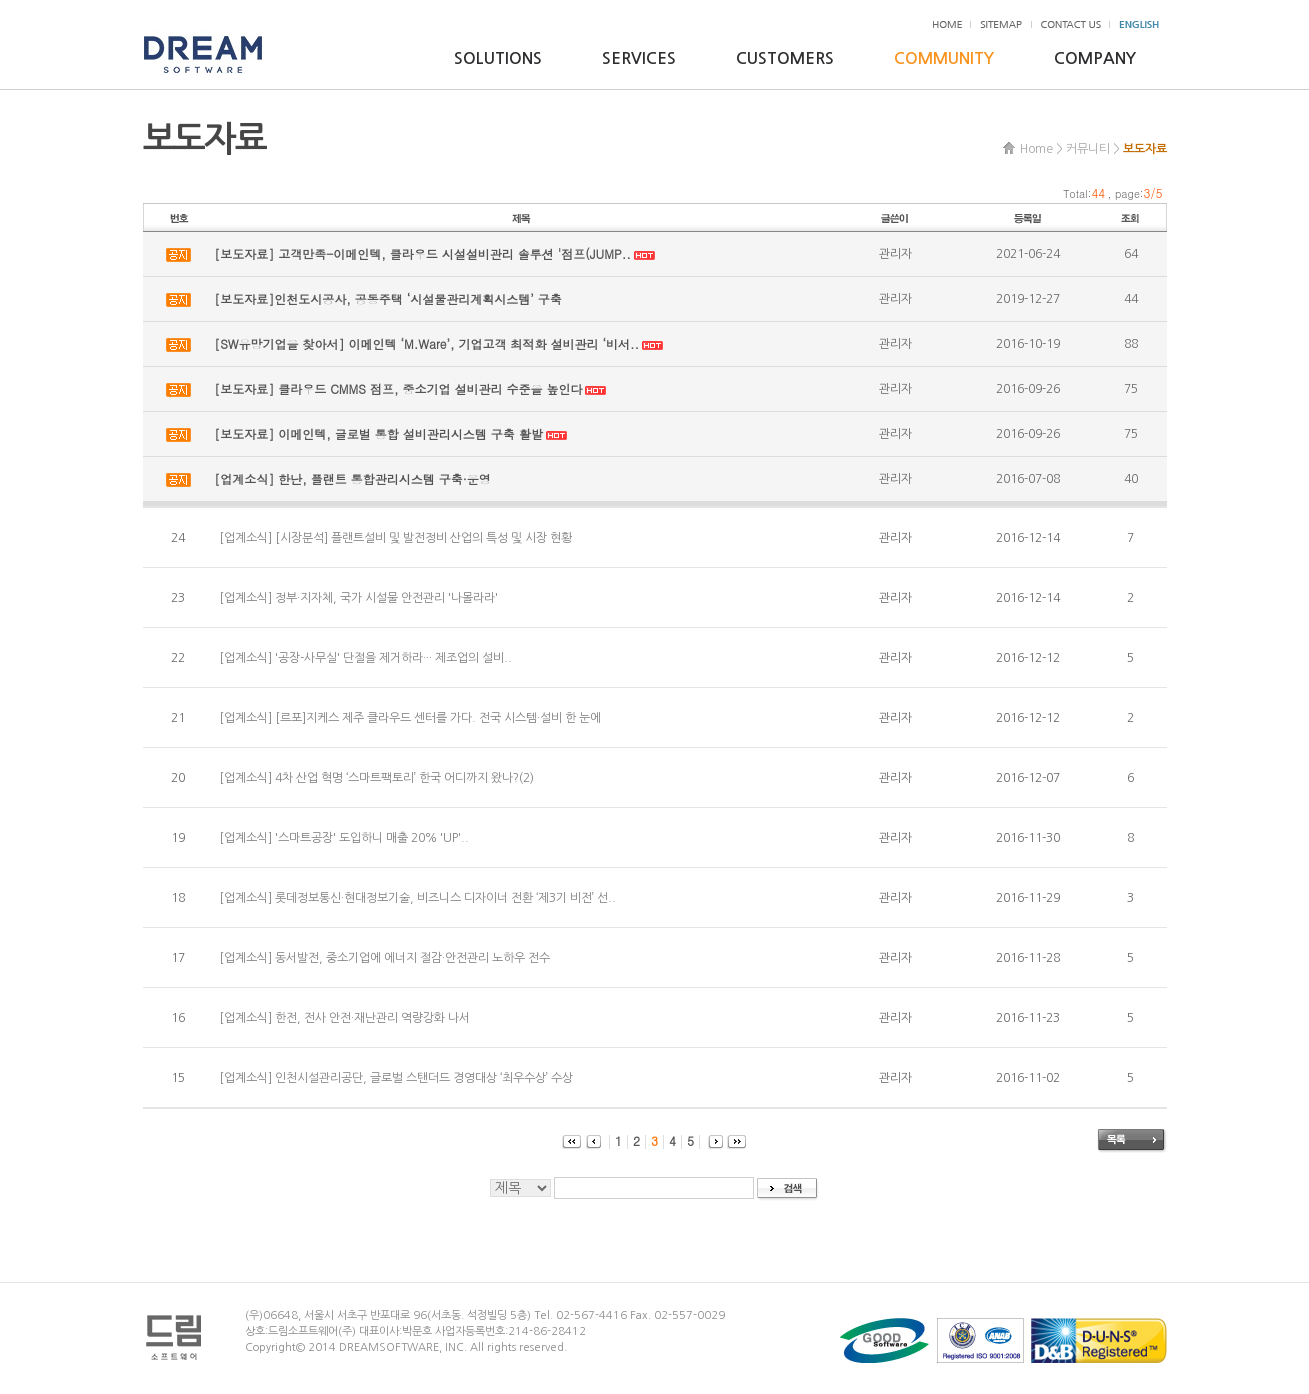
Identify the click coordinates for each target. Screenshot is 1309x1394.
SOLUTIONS (498, 58)
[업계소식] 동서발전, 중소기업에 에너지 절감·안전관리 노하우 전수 (384, 958)
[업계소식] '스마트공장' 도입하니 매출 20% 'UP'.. (344, 838)
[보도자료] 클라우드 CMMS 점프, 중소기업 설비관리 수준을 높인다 (398, 388)
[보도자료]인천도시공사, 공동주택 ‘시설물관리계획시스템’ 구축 (388, 298)
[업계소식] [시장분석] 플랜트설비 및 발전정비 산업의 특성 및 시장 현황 (395, 538)
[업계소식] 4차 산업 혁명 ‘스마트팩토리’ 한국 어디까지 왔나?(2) (376, 778)
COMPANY (1095, 58)
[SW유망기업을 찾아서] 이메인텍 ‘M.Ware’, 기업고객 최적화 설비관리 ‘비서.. (426, 343)
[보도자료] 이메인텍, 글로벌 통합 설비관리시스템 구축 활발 (378, 433)
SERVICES (639, 58)
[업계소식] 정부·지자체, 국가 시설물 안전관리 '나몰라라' (358, 598)
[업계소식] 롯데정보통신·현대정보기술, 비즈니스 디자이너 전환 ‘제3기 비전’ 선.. (417, 898)
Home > (1041, 149)
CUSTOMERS (785, 58)
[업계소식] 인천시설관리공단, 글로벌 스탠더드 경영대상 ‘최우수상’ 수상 (396, 1078)
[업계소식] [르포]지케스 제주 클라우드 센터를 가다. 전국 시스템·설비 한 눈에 (410, 718)
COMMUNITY (944, 58)
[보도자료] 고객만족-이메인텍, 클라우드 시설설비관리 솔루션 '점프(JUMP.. (422, 253)
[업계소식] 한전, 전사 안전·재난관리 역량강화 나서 (344, 1018)
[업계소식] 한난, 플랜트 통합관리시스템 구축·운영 (352, 478)
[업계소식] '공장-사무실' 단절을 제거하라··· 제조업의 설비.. (365, 658)
